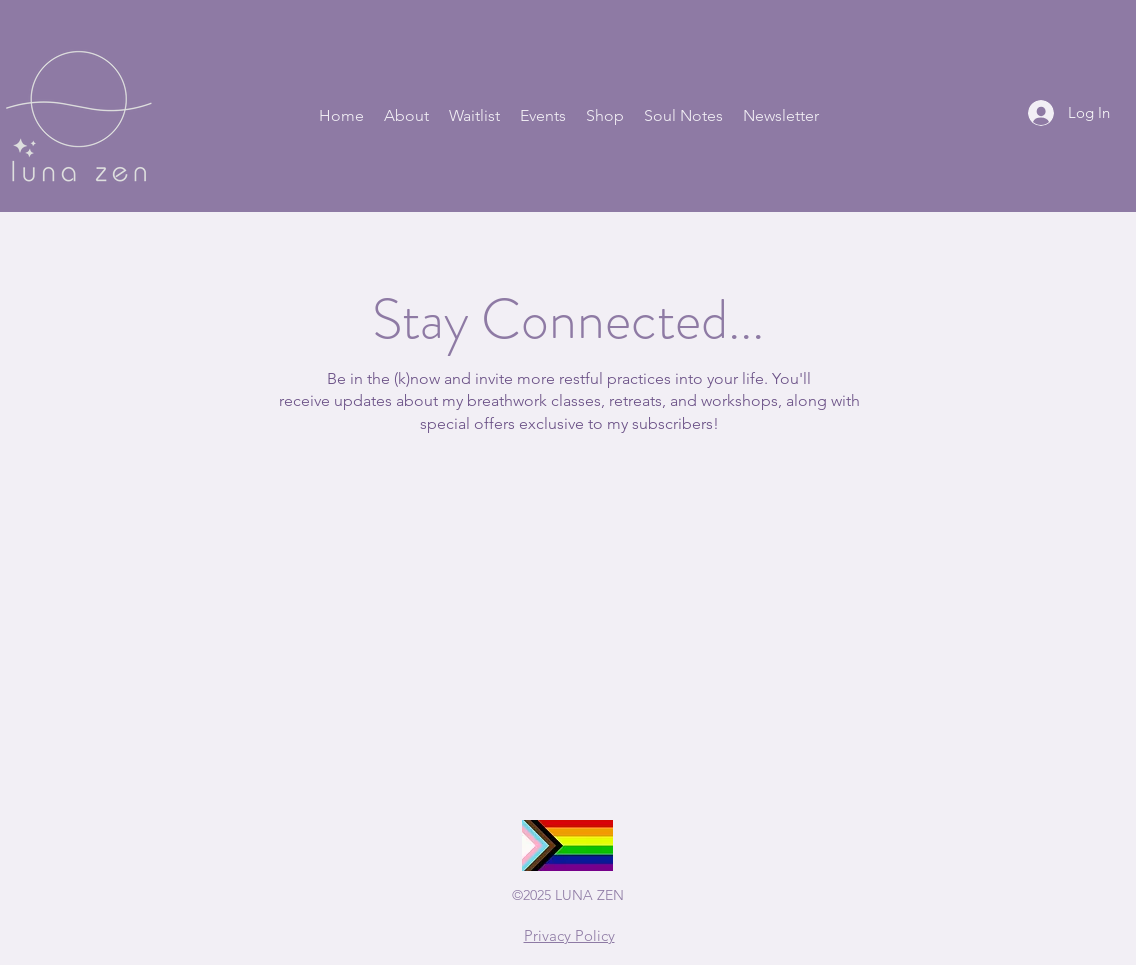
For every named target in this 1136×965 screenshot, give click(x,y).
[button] (406, 116)
